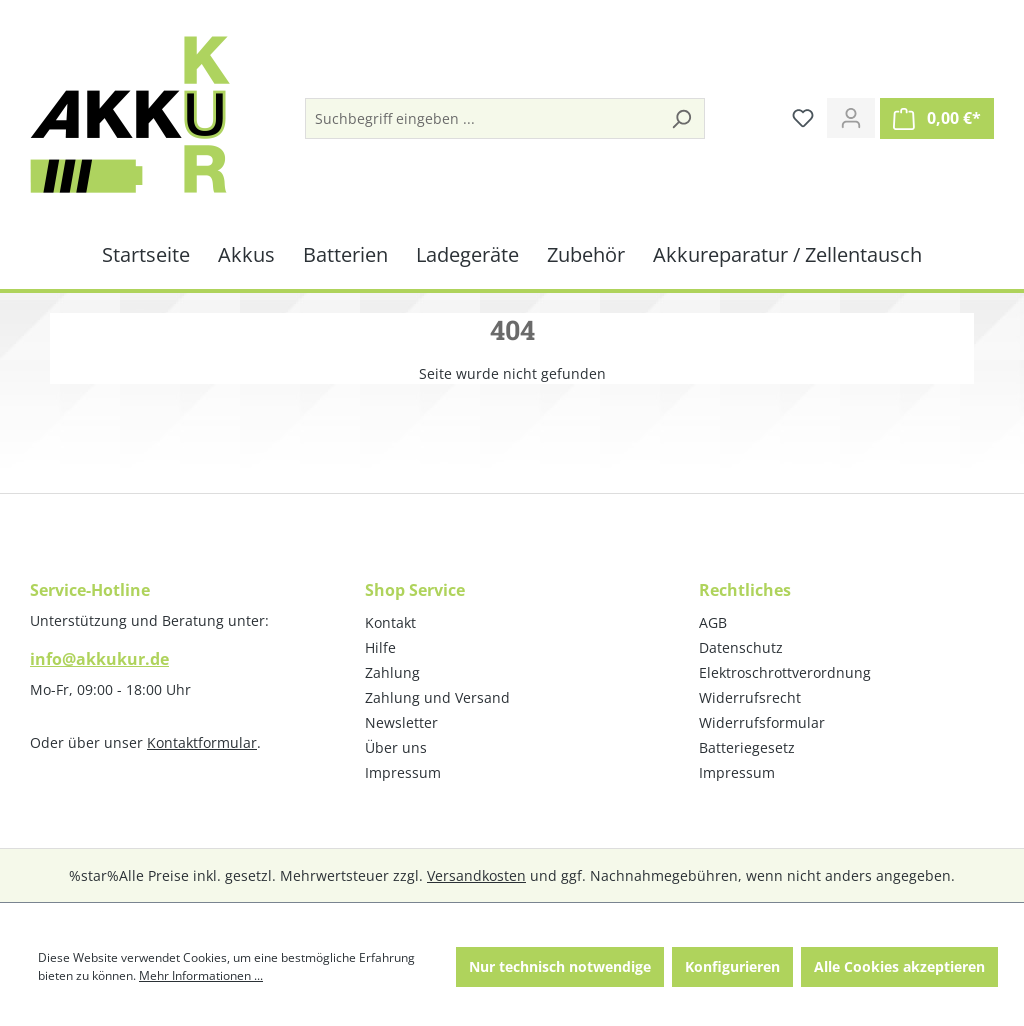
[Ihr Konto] (851, 118)
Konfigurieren (732, 966)
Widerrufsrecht (750, 697)
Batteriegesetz (747, 747)
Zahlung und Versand (437, 697)
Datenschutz (741, 647)
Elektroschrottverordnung (785, 672)
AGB (713, 622)
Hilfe (380, 647)
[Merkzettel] (803, 118)
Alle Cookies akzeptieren (899, 966)
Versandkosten (476, 875)
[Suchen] (681, 118)
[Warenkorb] (937, 118)
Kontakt (390, 622)
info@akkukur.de (99, 659)
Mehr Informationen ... (201, 975)
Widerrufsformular (762, 722)
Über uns (396, 747)
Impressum (403, 772)
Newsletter (401, 722)
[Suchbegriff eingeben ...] (482, 118)
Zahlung (392, 672)
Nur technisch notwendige (560, 966)
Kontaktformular (202, 742)
